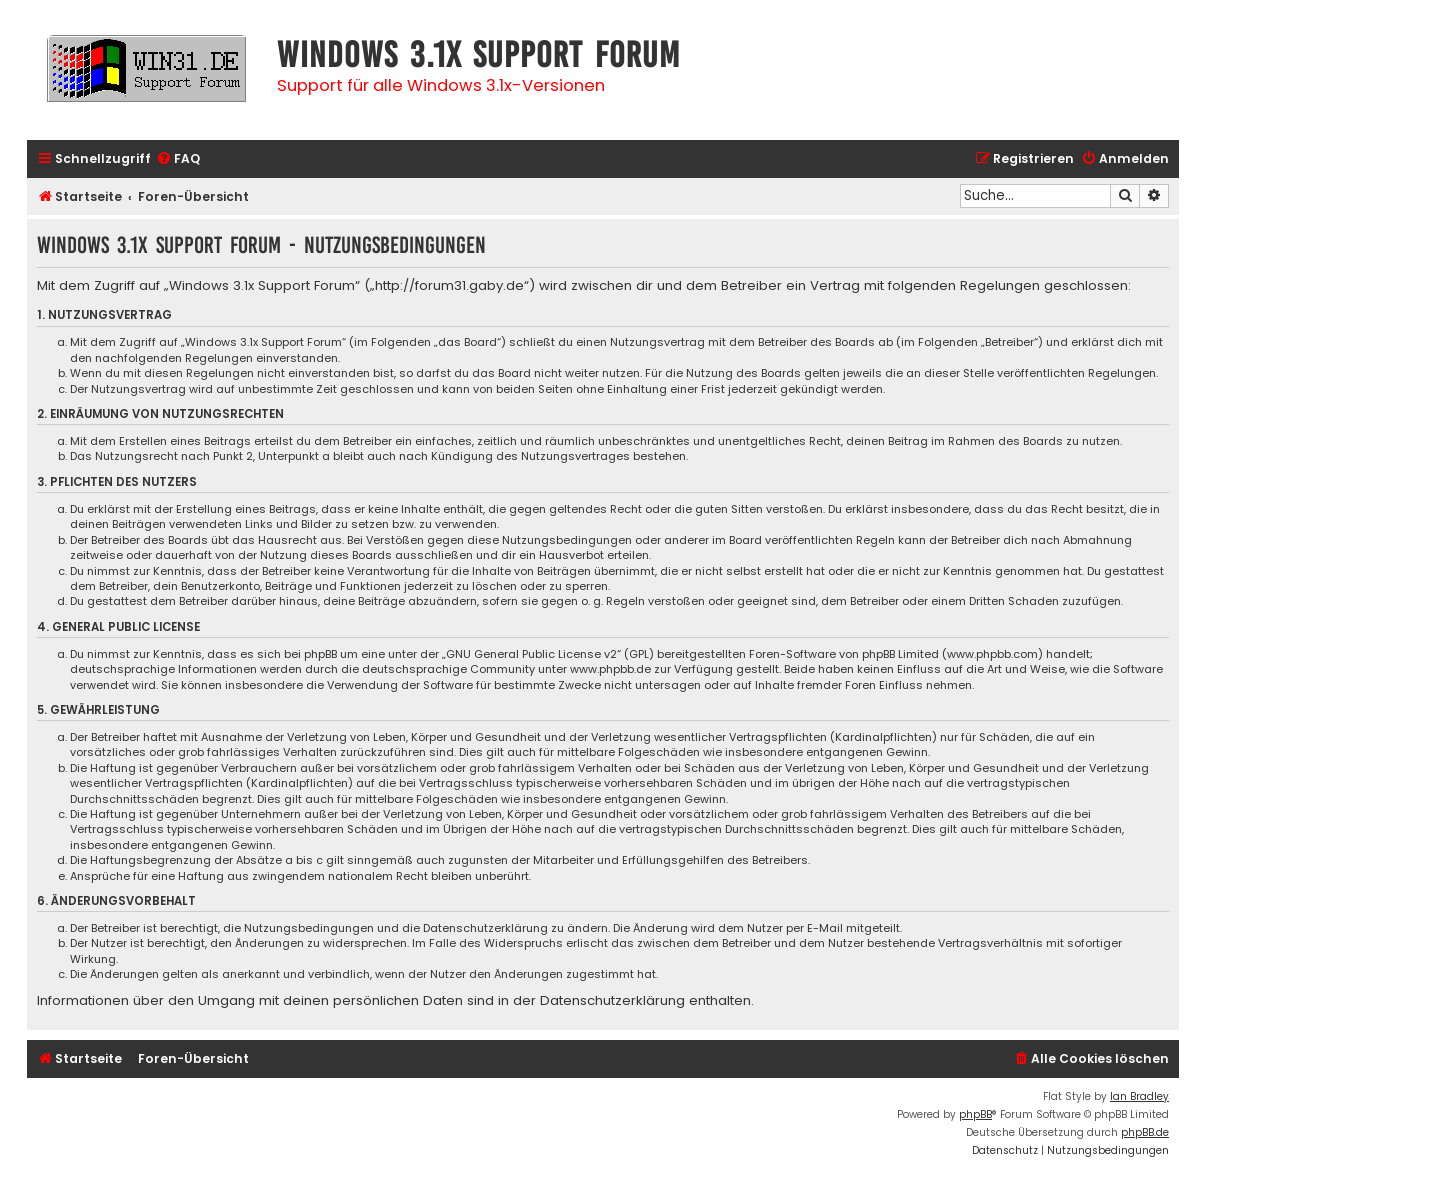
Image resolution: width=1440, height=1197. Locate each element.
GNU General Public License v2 (531, 654)
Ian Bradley (1139, 1096)
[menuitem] (178, 159)
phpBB (975, 1114)
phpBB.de (1145, 1132)
